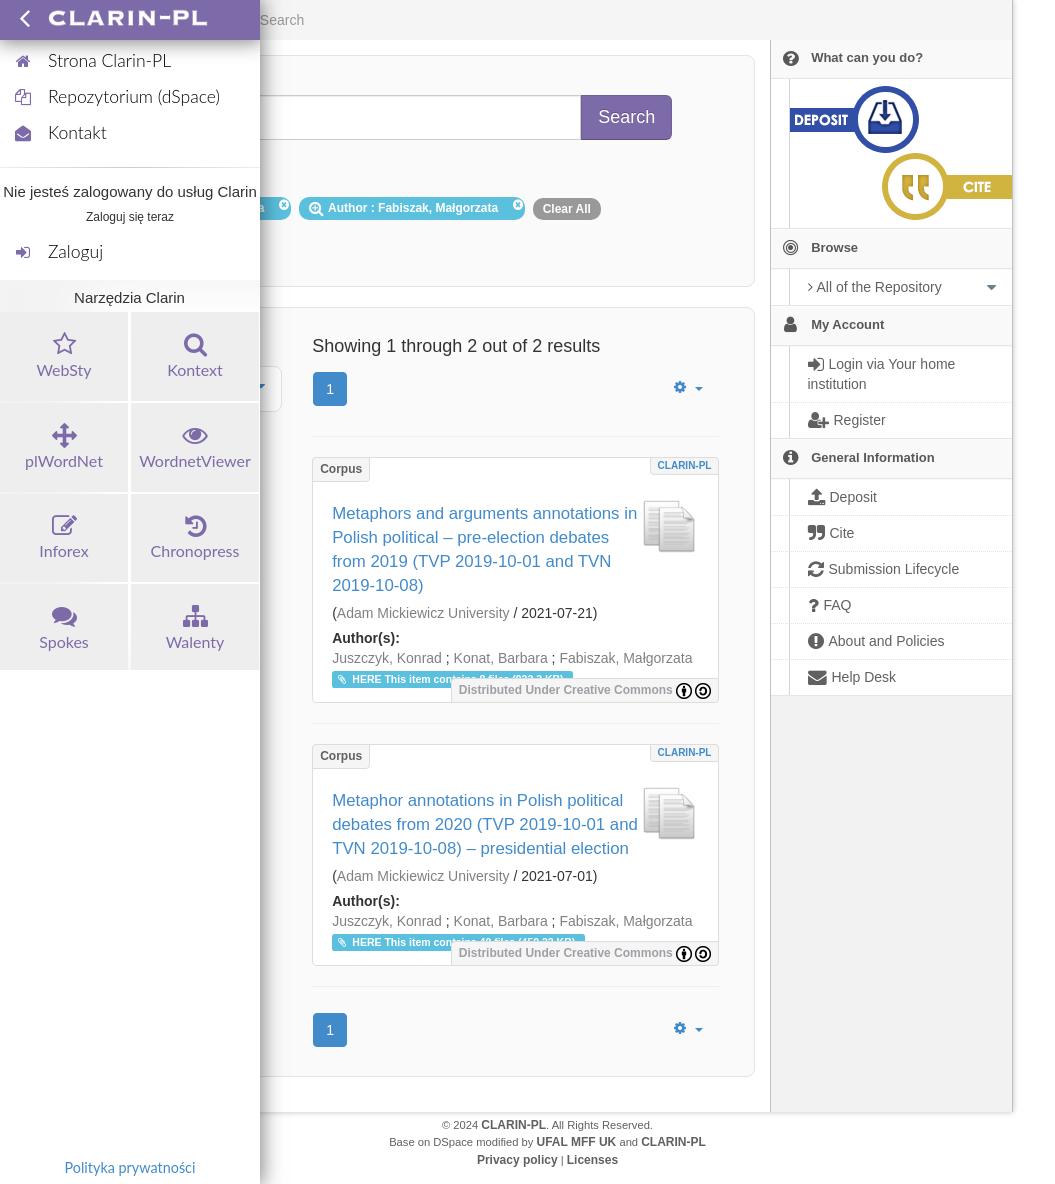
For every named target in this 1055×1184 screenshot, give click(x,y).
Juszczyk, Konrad (387, 658)
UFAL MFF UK (577, 1142)
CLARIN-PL (685, 465)
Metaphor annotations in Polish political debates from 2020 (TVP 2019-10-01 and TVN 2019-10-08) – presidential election (485, 824)
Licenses (592, 1160)
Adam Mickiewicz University (423, 613)
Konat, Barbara (501, 658)
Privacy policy (517, 1160)
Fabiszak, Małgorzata (625, 658)
